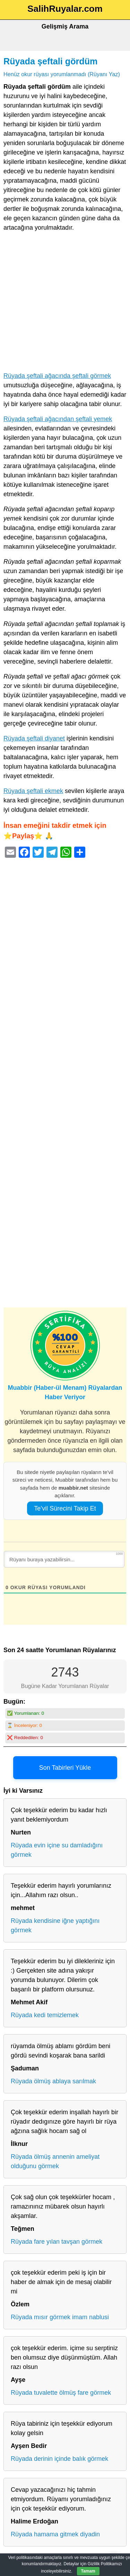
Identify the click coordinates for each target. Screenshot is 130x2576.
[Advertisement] (65, 303)
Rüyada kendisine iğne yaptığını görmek (55, 1925)
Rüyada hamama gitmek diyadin (55, 2534)
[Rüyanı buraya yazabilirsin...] (64, 1559)
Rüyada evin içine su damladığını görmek (57, 1850)
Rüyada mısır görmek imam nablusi (60, 2317)
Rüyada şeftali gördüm (50, 61)
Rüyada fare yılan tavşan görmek (56, 2241)
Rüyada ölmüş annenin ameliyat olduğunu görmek (55, 2161)
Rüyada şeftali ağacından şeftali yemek (57, 418)
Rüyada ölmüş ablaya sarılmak (53, 2081)
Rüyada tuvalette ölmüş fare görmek (61, 2392)
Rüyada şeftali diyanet (34, 738)
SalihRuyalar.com (65, 8)
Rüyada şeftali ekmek (33, 790)
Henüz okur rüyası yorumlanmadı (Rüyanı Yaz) (61, 74)
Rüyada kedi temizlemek (45, 2015)
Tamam (88, 2571)
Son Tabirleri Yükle (65, 1767)
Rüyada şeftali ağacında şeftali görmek (57, 375)
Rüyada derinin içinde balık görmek (59, 2458)
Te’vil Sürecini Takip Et (65, 1508)
